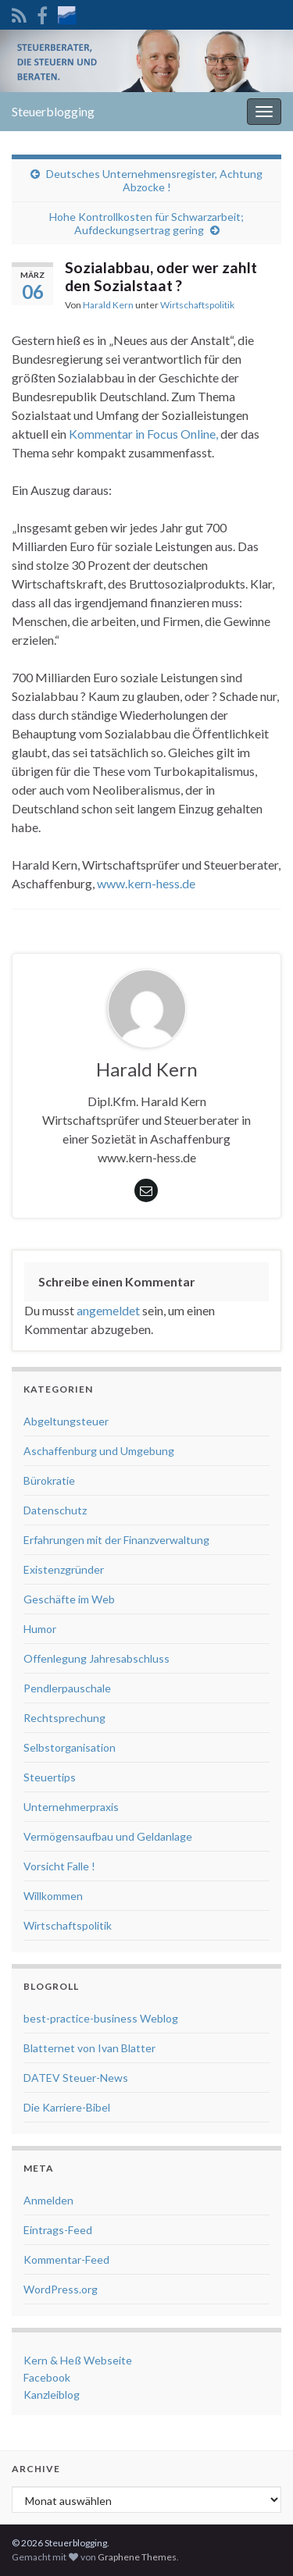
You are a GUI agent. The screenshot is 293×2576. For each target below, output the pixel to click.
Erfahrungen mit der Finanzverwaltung (116, 1539)
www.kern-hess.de (146, 883)
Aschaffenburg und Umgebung (98, 1450)
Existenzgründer (63, 1569)
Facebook (46, 2377)
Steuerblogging (53, 111)
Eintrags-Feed (57, 2229)
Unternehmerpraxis (71, 1806)
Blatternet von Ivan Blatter (89, 2048)
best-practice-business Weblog (100, 2018)
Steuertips (49, 1777)
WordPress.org (60, 2289)
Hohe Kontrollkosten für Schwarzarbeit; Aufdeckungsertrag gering (146, 223)
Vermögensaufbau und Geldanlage (107, 1836)
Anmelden (48, 2200)
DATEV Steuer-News (75, 2077)
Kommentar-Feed (66, 2259)
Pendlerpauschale (67, 1688)
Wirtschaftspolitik (197, 305)
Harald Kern (108, 305)
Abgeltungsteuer (66, 1421)
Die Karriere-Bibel (66, 2107)
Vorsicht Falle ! (59, 1866)
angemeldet (108, 1310)
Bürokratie (49, 1480)
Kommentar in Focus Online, (143, 433)
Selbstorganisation (69, 1747)
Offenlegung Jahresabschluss (96, 1658)
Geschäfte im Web (69, 1599)
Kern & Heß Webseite (77, 2360)
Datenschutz (55, 1510)
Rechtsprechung (64, 1717)
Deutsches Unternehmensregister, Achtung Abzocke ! (154, 180)
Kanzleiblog (51, 2394)
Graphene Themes (137, 2557)
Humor (39, 1628)
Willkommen (53, 1895)
